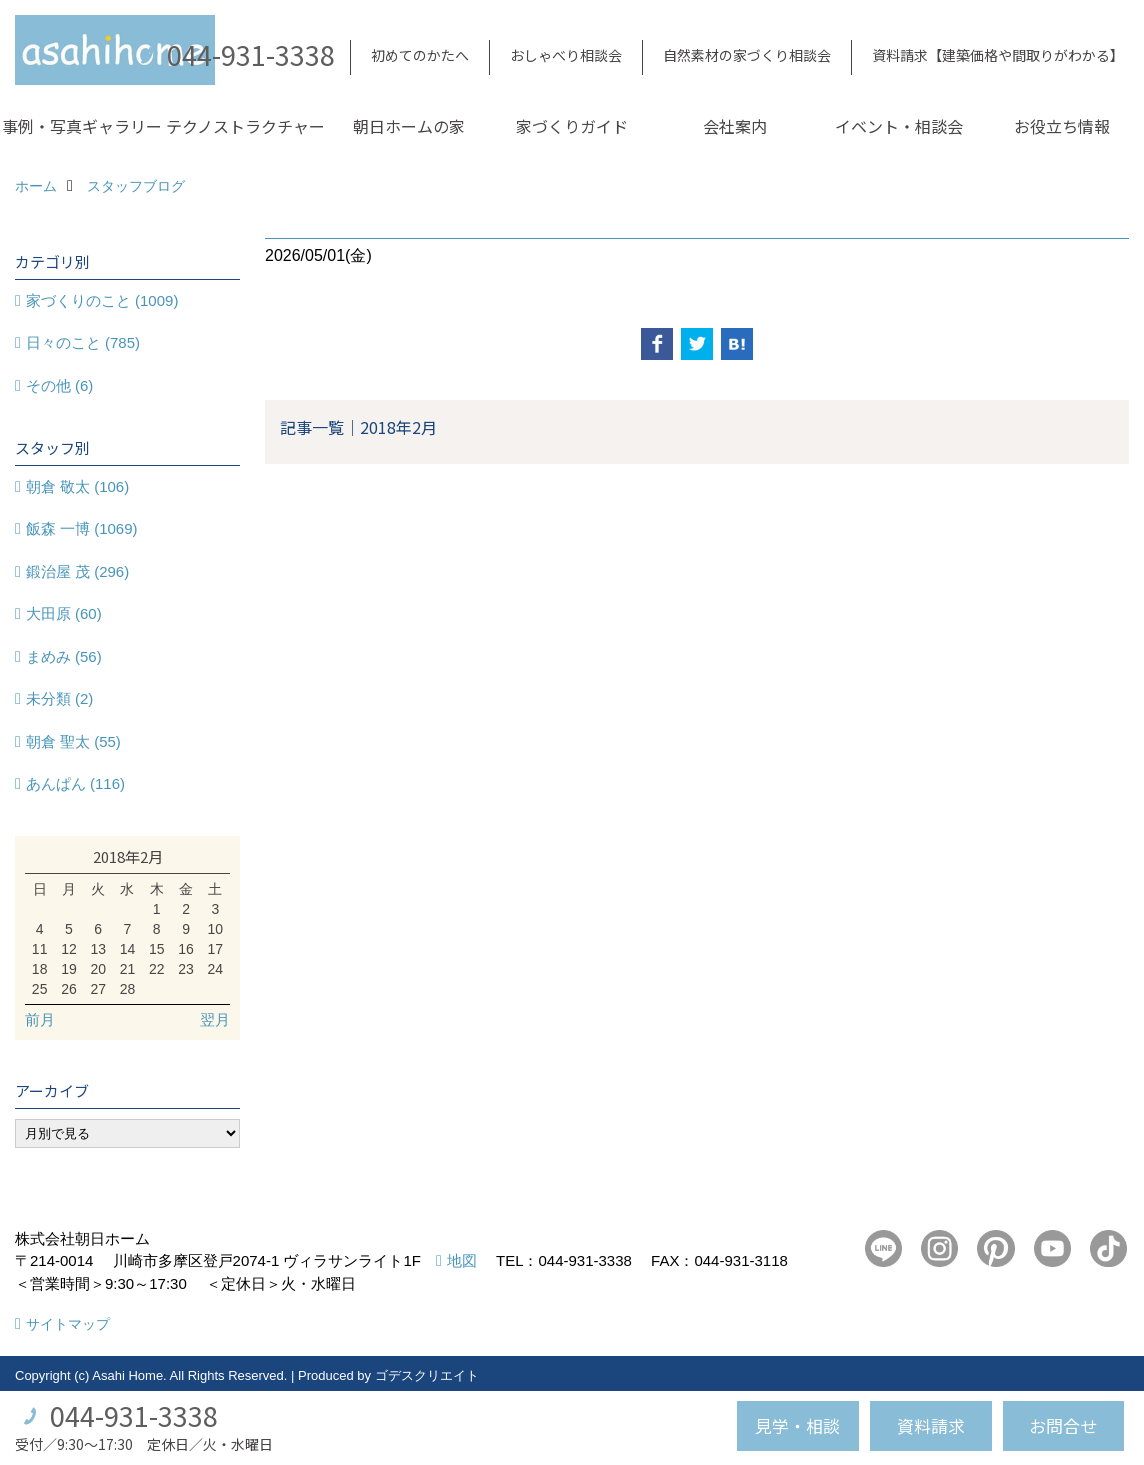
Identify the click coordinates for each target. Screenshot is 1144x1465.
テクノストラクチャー (245, 126)
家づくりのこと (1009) (102, 300)
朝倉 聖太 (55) (73, 741)
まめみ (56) (64, 656)
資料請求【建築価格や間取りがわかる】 (998, 55)
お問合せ (1063, 1425)
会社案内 (735, 126)
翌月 (215, 1019)
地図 (462, 1260)
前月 (40, 1019)
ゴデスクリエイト (427, 1375)
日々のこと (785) (83, 342)
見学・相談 (797, 1425)
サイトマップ (68, 1324)
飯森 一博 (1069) (82, 528)
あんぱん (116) (75, 783)
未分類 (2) (60, 698)
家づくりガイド (572, 126)
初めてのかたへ (420, 55)
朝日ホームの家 (409, 126)
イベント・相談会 (899, 126)
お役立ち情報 (1062, 126)
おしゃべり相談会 (566, 55)
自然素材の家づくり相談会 (747, 55)
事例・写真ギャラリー (82, 126)
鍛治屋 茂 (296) (77, 571)
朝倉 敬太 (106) (77, 486)
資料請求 (931, 1425)
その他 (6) (60, 385)
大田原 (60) (64, 613)
